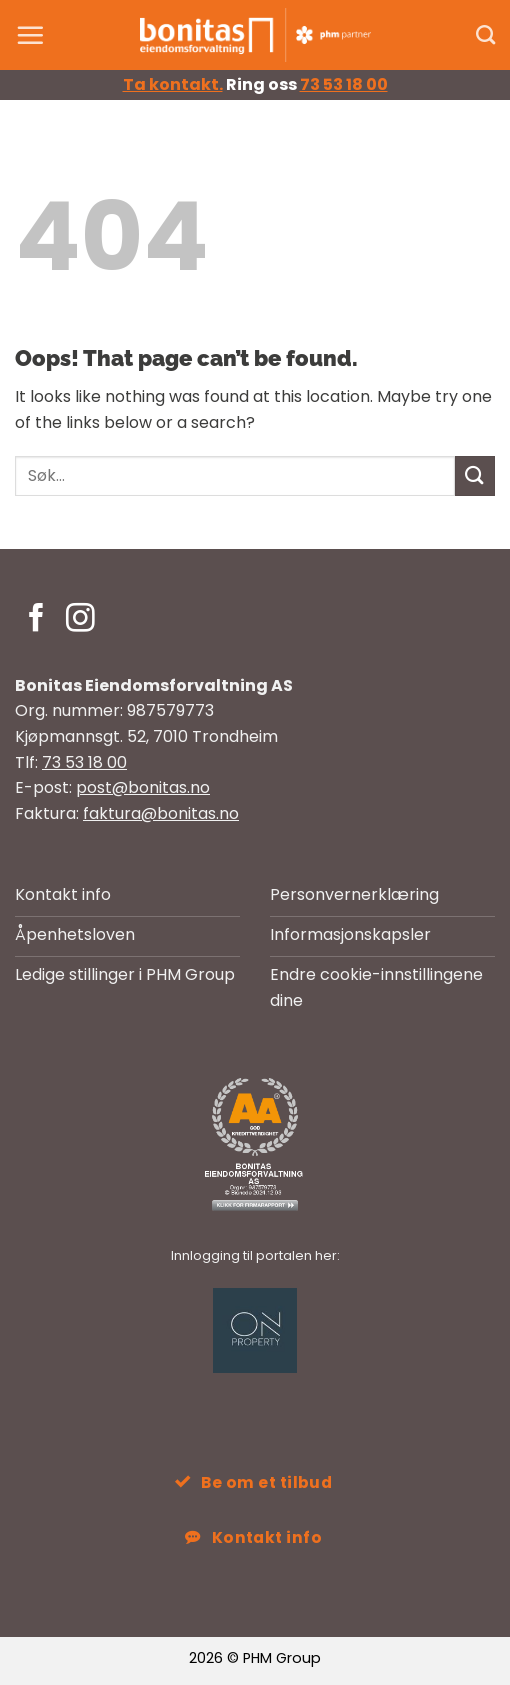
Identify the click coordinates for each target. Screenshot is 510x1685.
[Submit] (475, 475)
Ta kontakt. (173, 84)
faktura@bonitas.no (161, 813)
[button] (30, 35)
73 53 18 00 (344, 84)
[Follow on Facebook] (36, 620)
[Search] (485, 34)
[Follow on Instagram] (80, 620)
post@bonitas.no (143, 787)
